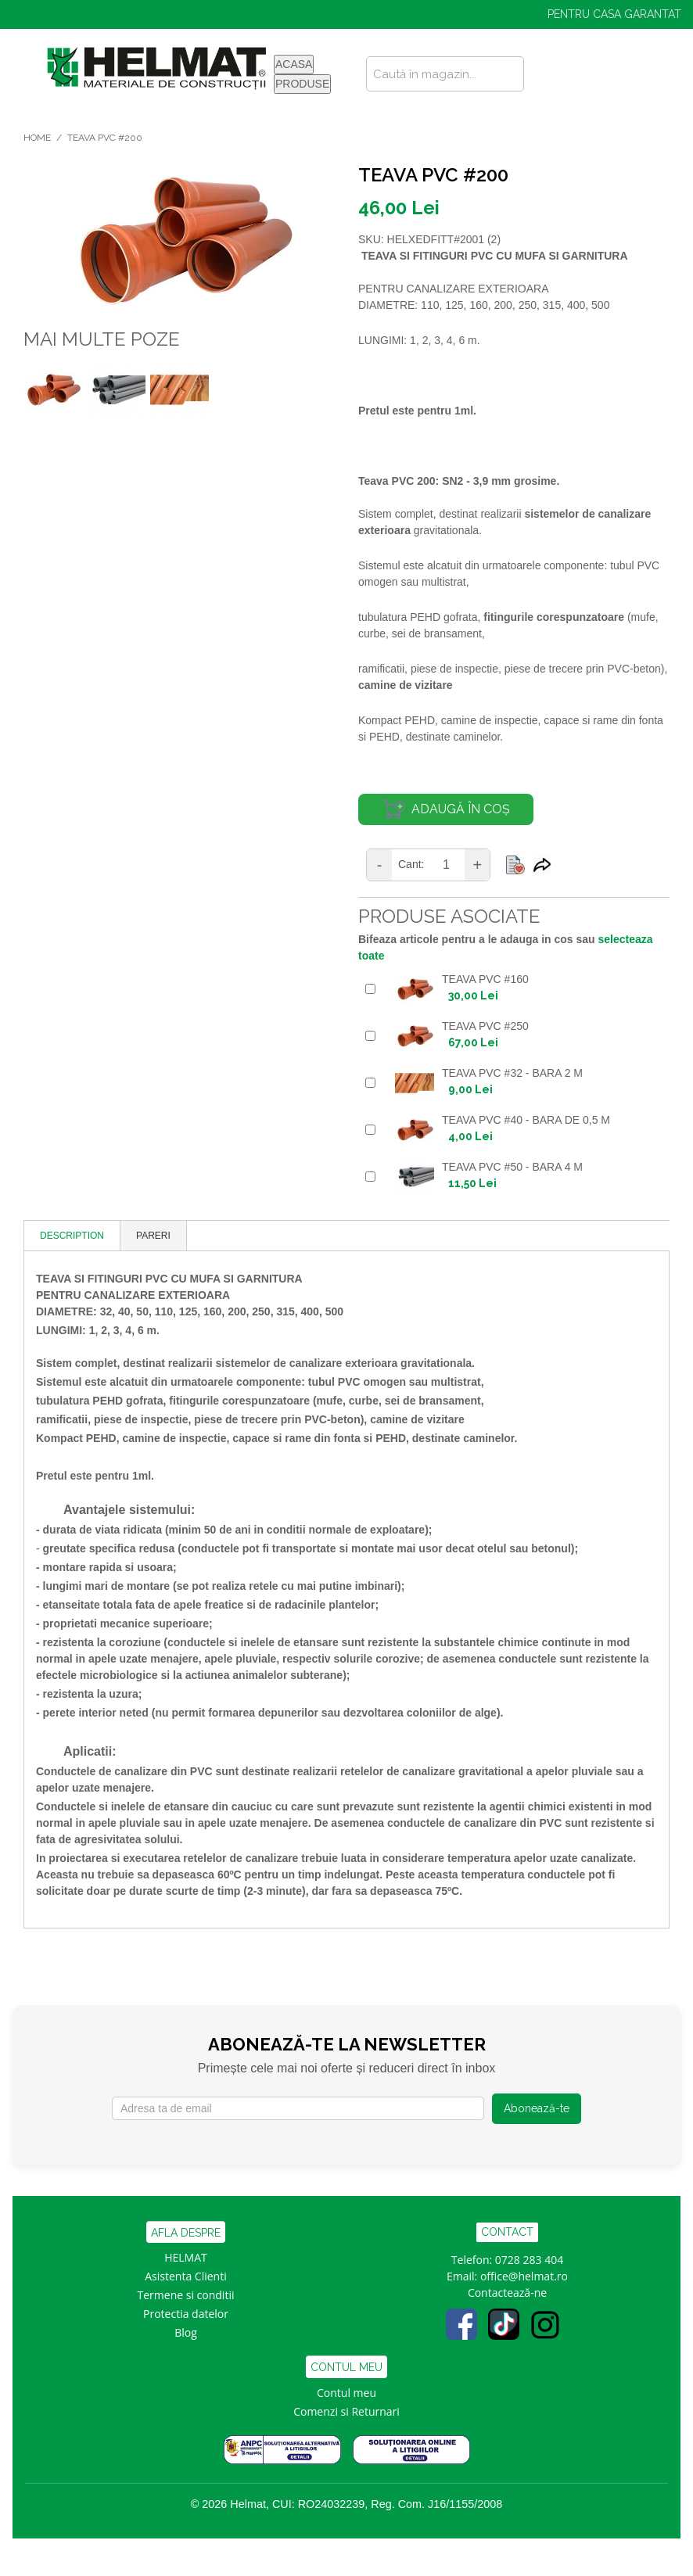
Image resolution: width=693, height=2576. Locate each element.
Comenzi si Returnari (346, 2411)
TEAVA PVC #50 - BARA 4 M (512, 1167)
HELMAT (185, 2257)
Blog (185, 2332)
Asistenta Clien (182, 2276)
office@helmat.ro (524, 2276)
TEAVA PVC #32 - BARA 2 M (512, 1073)
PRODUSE (302, 83)
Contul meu (346, 2392)
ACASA (293, 64)
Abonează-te (536, 2108)
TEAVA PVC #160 (485, 979)
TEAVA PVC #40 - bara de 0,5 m (526, 1120)
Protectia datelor (185, 2313)
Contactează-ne (507, 2292)
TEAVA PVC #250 (485, 1026)
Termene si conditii (186, 2294)
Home (37, 137)
